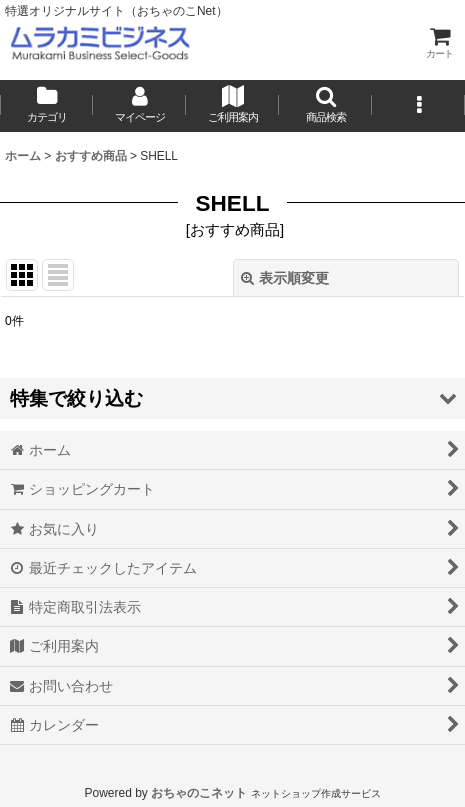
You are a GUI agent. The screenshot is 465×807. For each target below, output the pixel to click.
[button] (325, 106)
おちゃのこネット (199, 793)
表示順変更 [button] (285, 278)
